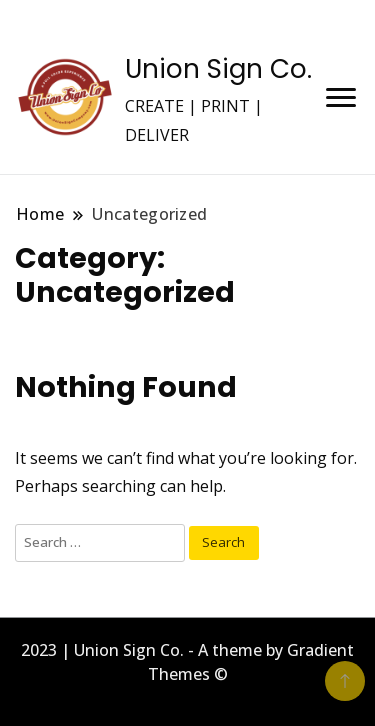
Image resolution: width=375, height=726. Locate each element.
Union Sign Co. (218, 69)
